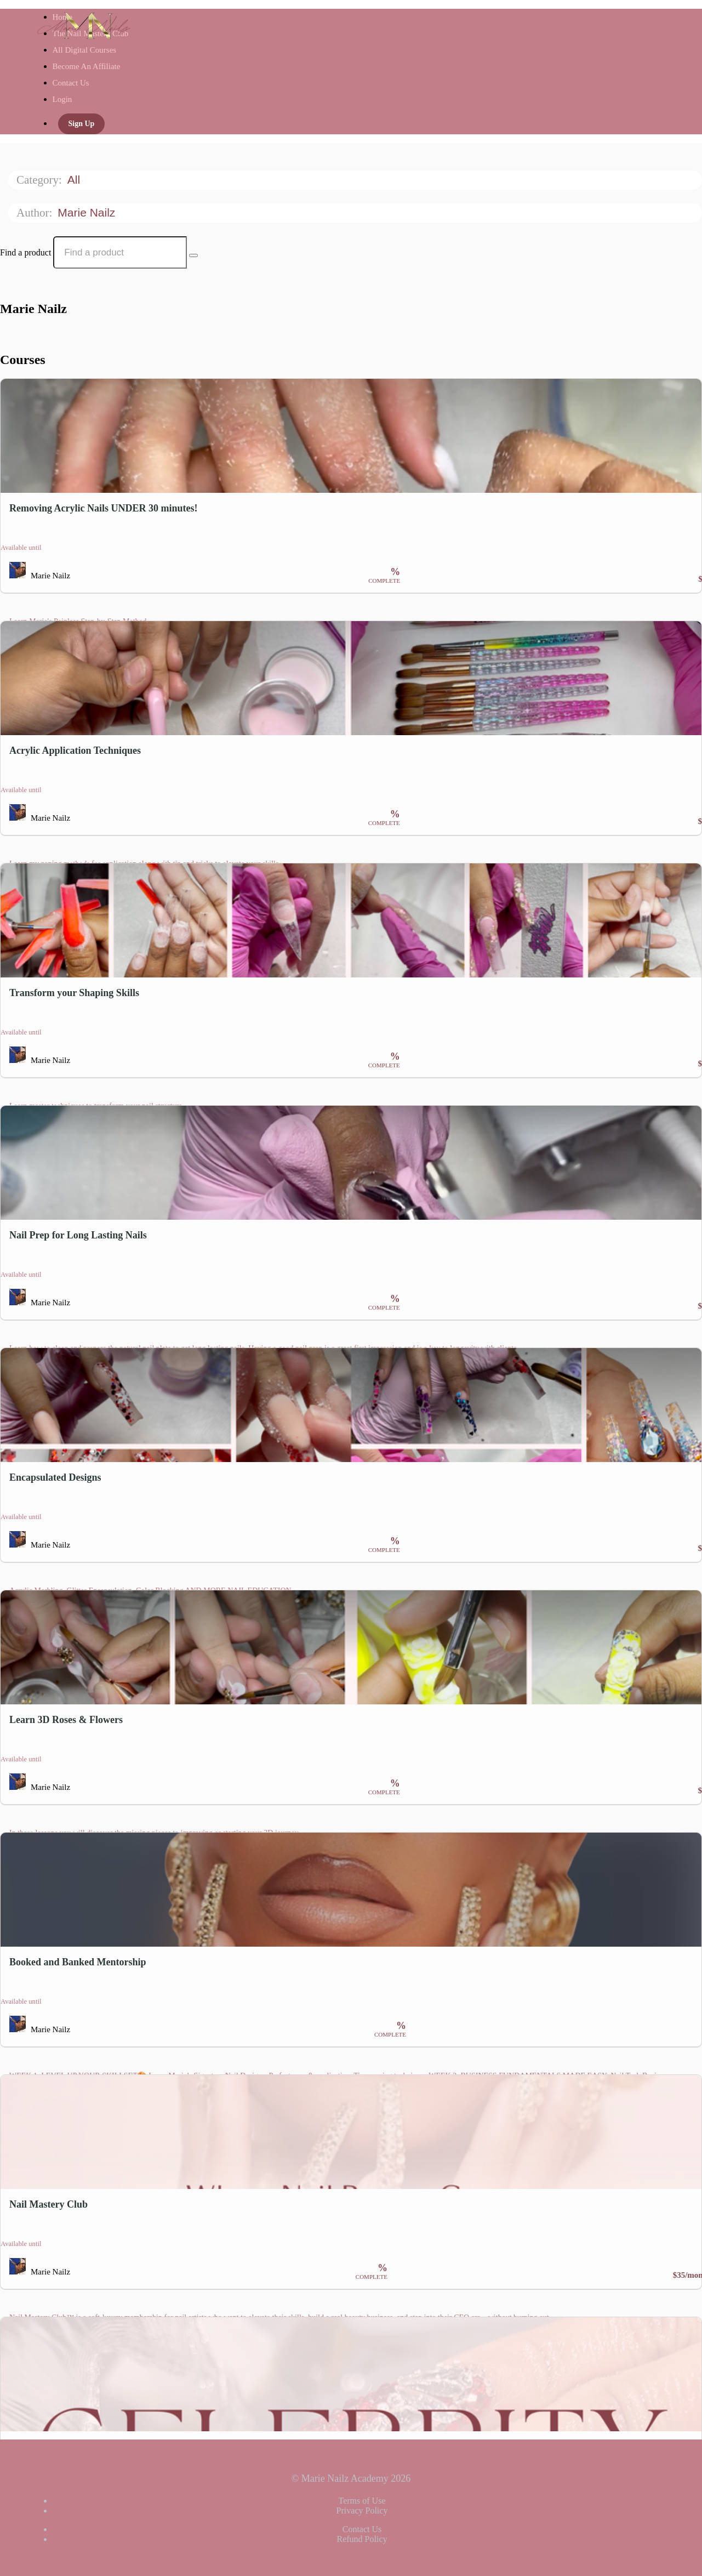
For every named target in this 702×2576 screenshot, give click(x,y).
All (75, 179)
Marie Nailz (88, 212)
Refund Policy (362, 2539)
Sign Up (82, 124)
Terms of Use (362, 2500)
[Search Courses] (193, 255)
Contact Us (71, 82)
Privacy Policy (362, 2510)
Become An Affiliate (87, 66)
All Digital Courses (85, 50)
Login (62, 99)
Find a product (25, 252)
